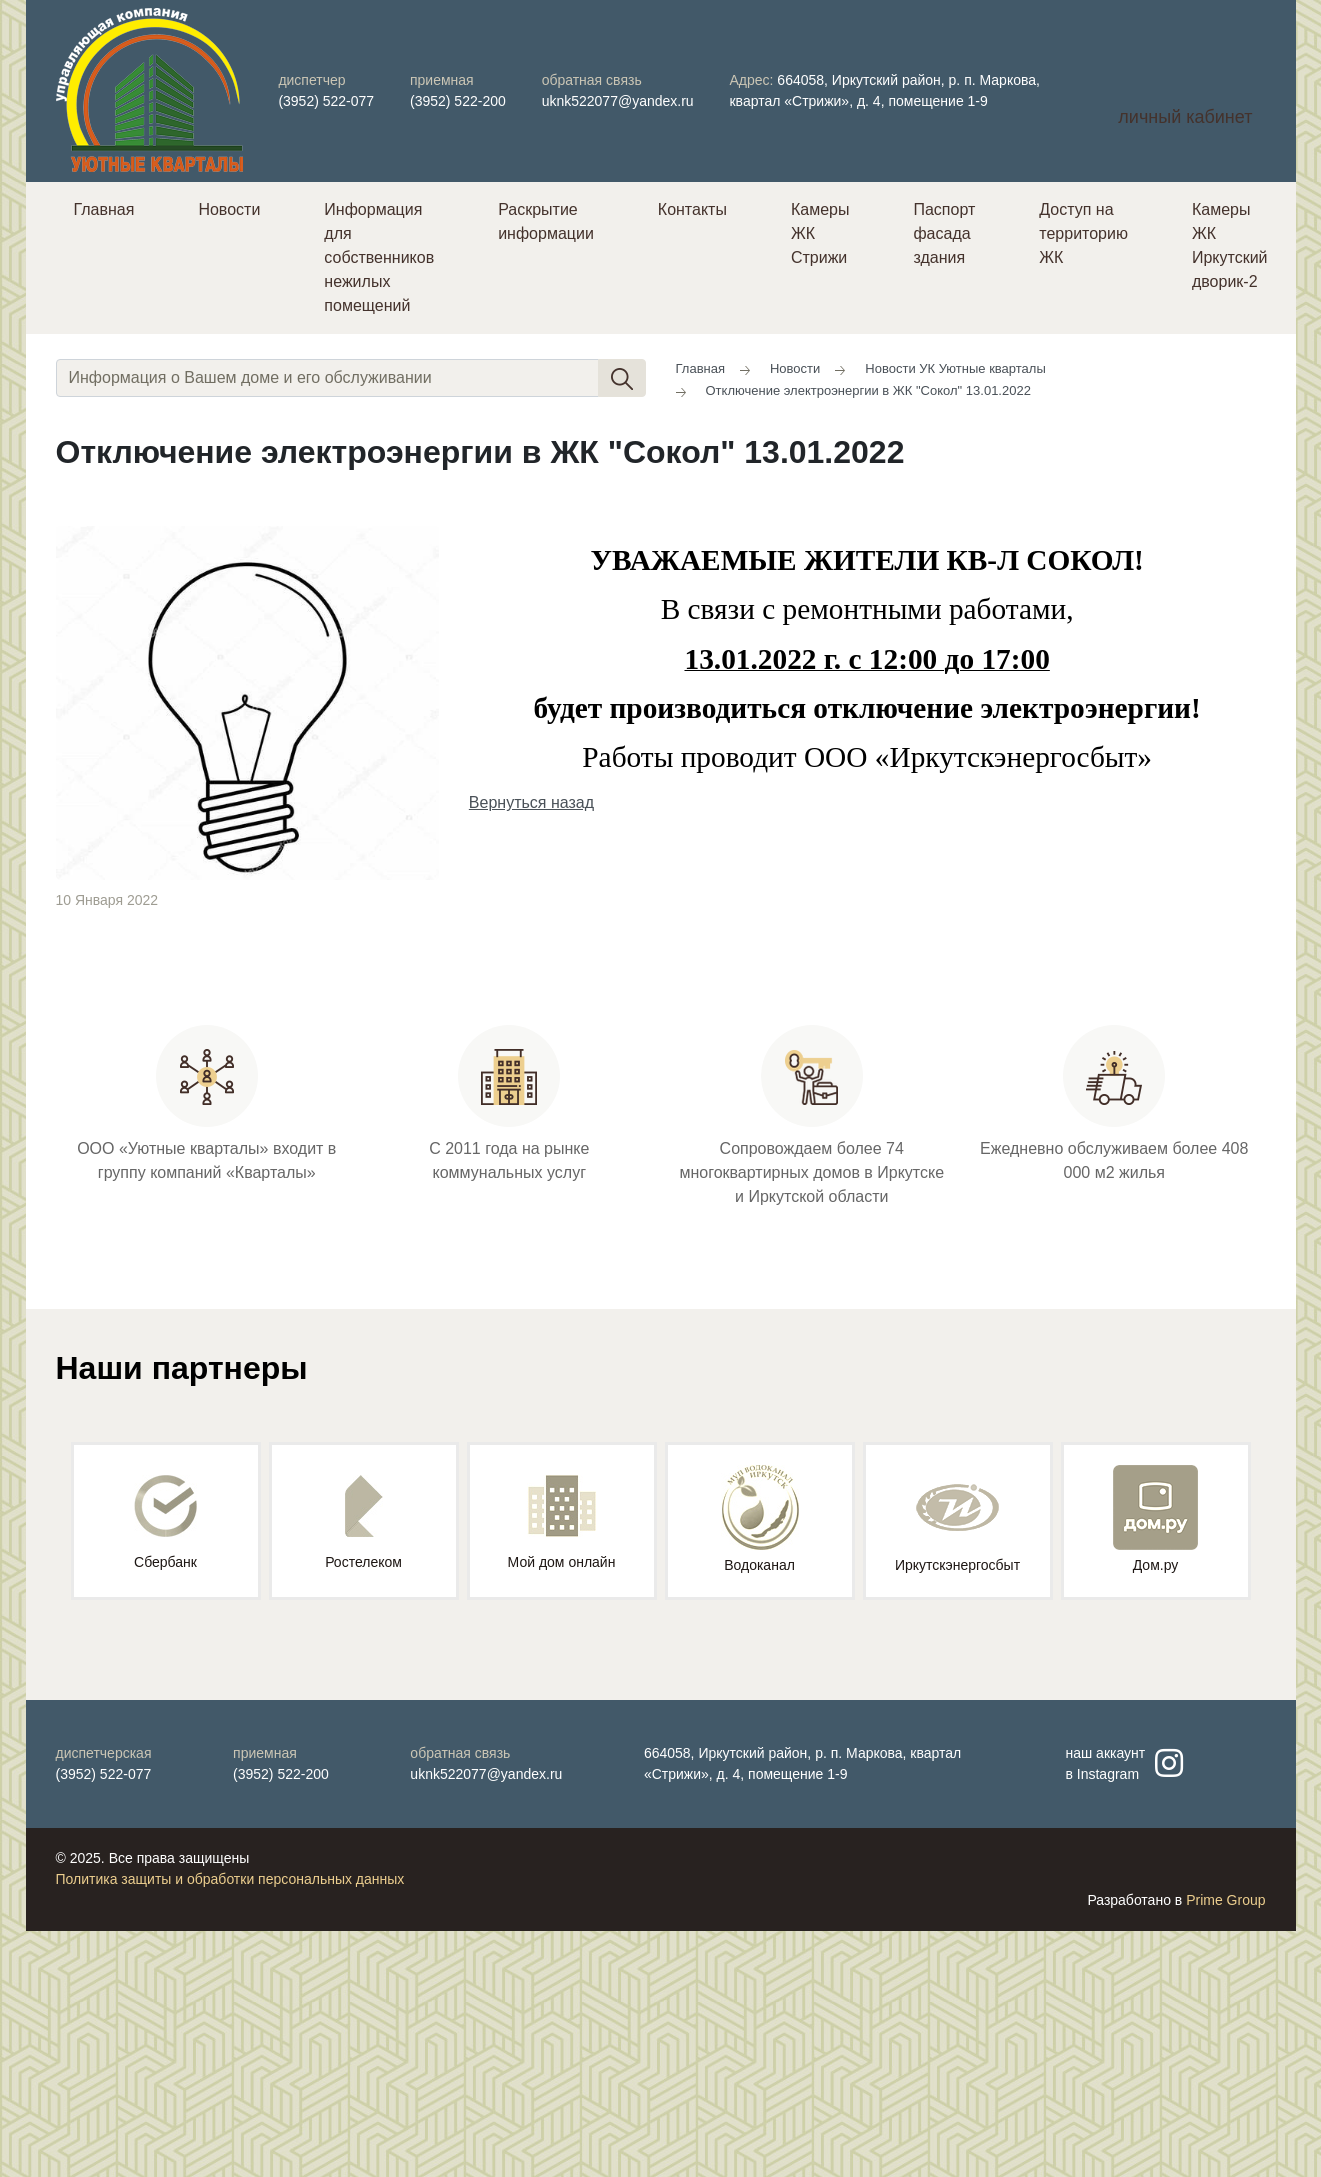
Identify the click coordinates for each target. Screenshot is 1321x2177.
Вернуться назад (531, 802)
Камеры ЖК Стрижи (820, 233)
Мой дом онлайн (562, 1522)
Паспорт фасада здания (944, 233)
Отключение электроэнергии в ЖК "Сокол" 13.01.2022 (868, 390)
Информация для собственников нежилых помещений (379, 257)
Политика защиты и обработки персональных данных (230, 1879)
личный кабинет (1185, 117)
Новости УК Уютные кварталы (955, 368)
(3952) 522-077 (326, 101)
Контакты (692, 209)
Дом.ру (1155, 1519)
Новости (229, 209)
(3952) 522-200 (458, 101)
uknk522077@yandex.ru (618, 101)
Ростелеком (363, 1522)
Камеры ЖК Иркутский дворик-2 (1230, 245)
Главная (104, 209)
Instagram (1108, 1774)
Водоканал (760, 1519)
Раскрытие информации (546, 221)
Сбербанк (165, 1522)
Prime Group (1225, 1900)
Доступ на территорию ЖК (1083, 233)
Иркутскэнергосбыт (957, 1519)
